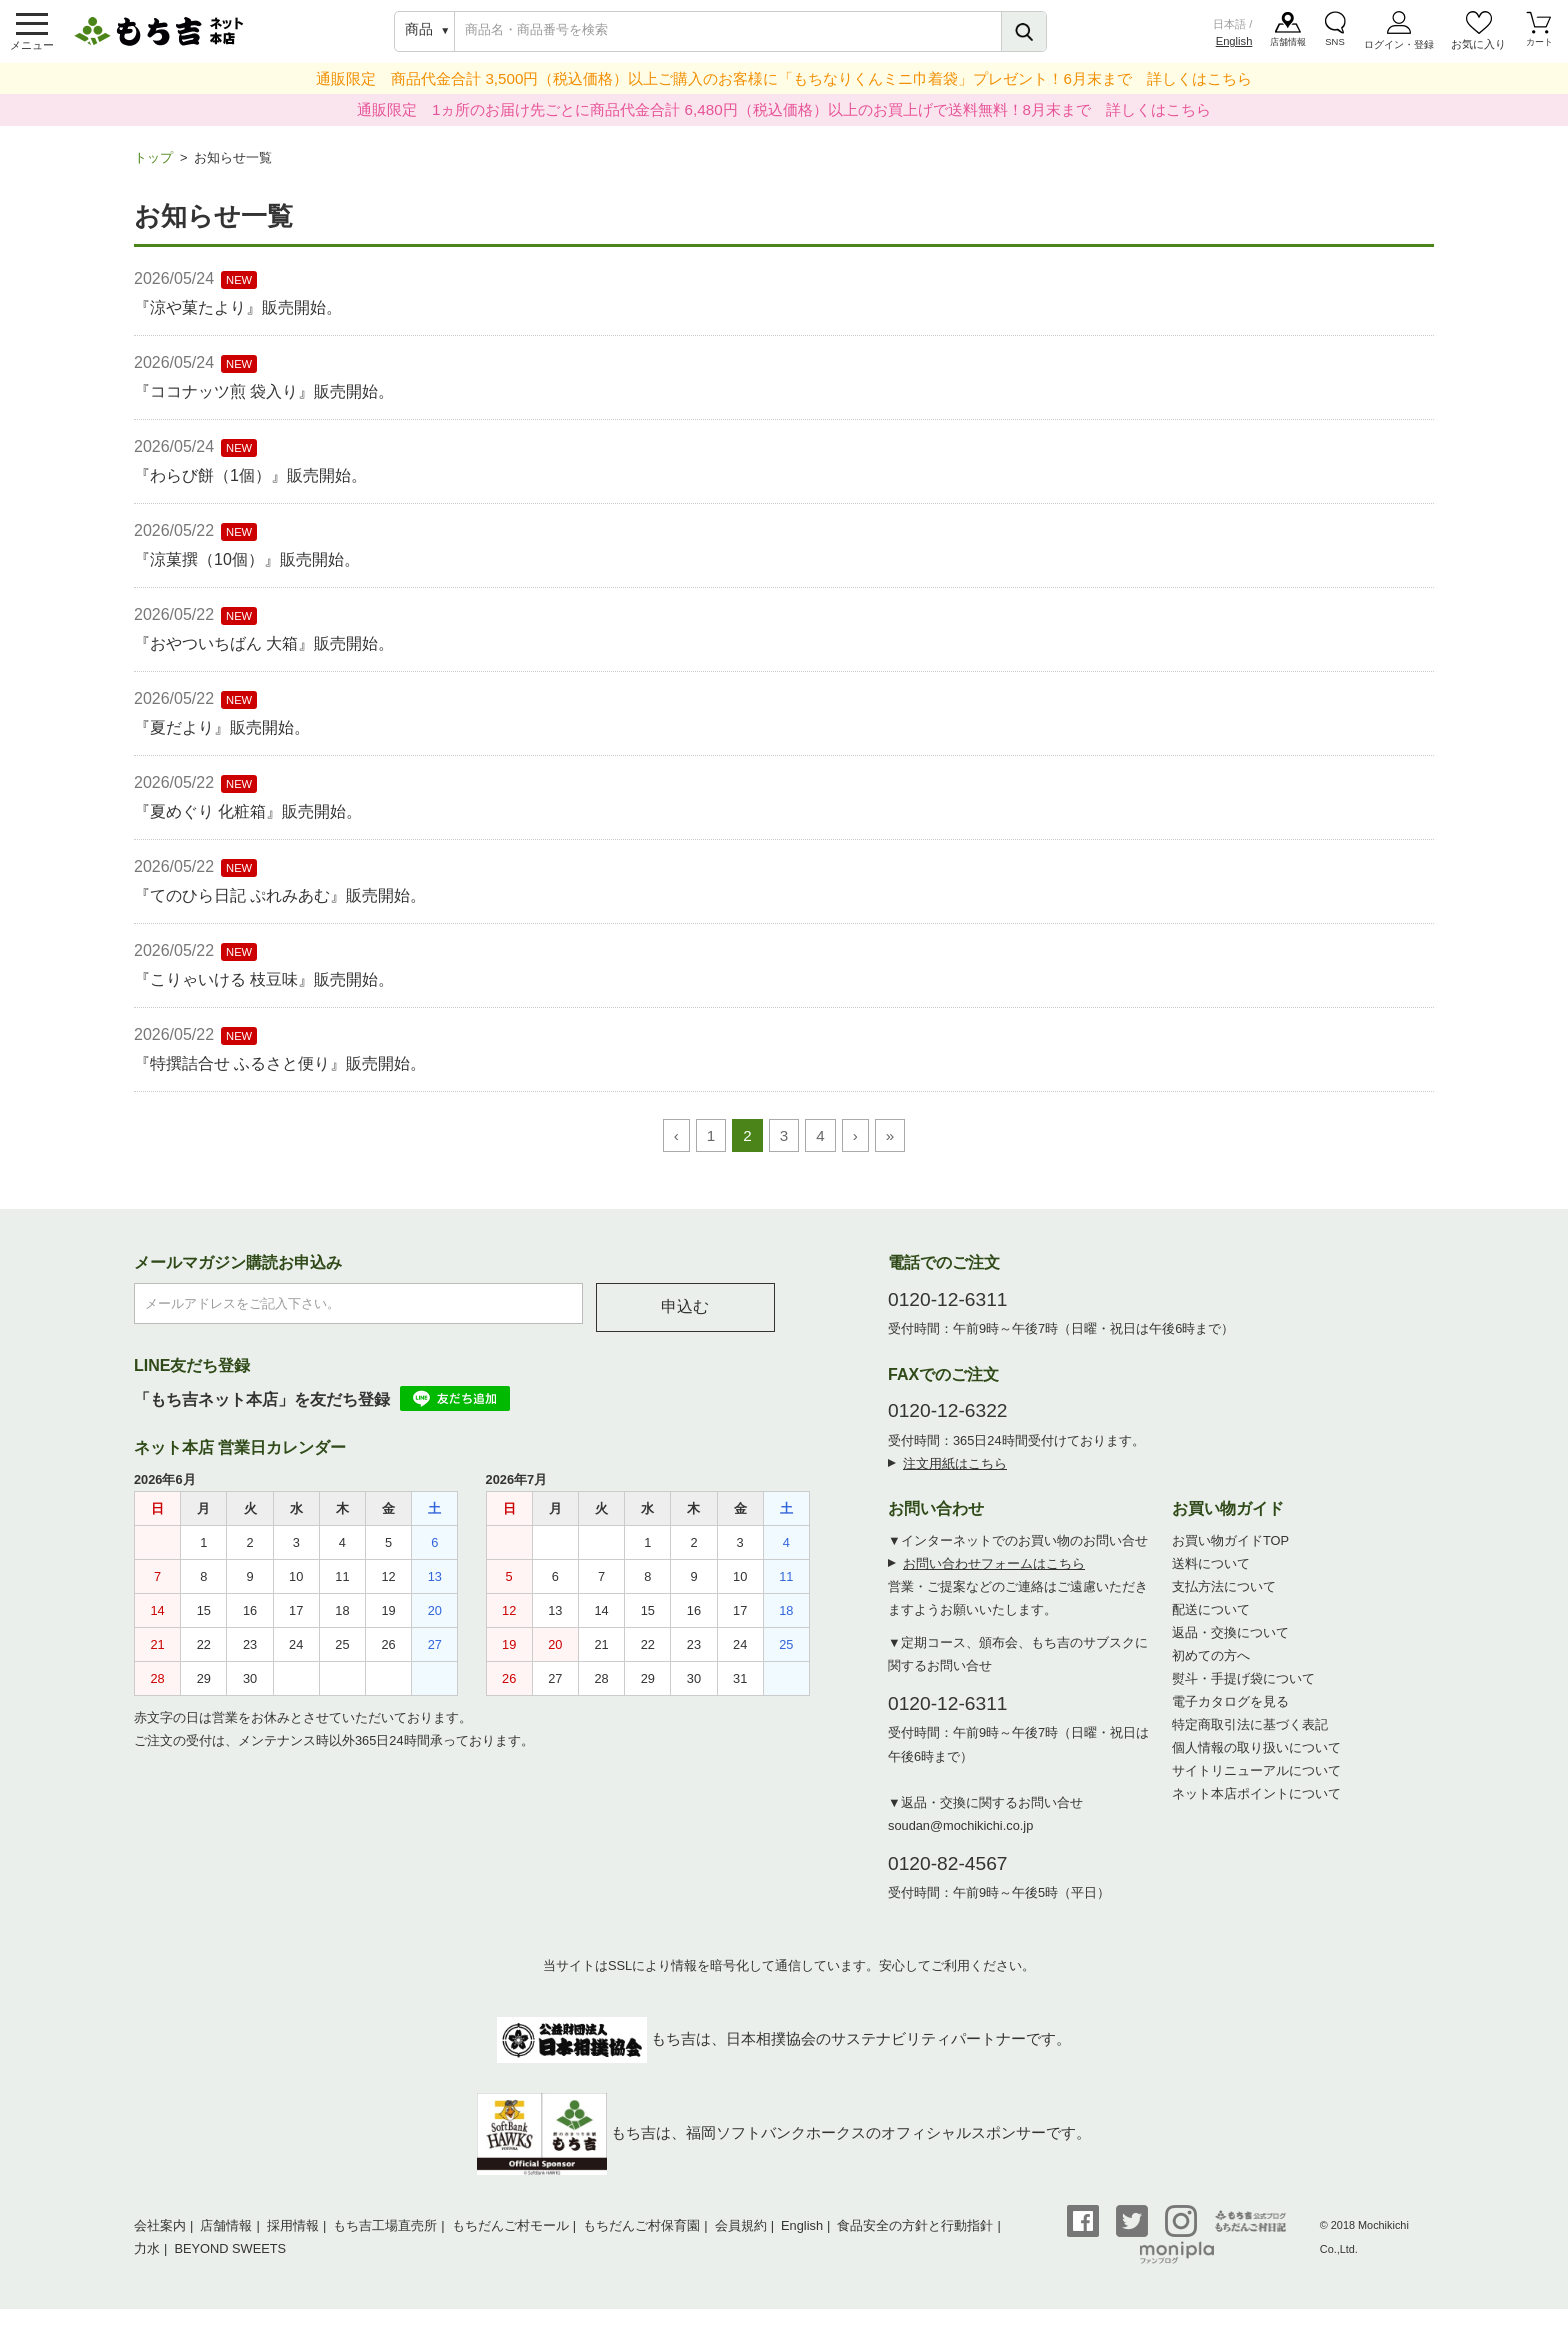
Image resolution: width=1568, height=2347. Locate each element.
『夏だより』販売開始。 (222, 737)
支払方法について (1224, 1596)
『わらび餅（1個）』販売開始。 (250, 485)
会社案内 (160, 2235)
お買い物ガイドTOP (1230, 1550)
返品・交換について (1230, 1642)
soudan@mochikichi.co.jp (960, 1835)
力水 (147, 2258)
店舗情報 (1289, 49)
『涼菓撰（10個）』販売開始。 (247, 569)
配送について (1211, 1619)
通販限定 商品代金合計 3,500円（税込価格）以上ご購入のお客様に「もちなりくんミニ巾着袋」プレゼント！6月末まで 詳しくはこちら (784, 88)
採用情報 (293, 2235)
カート (1539, 49)
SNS (1336, 49)
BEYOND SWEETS (230, 2258)
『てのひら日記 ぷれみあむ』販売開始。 (280, 905)
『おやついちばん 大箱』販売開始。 (264, 653)
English (1233, 46)
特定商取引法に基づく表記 (1250, 1734)
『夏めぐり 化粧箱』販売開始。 (248, 821)
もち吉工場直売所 (385, 2235)
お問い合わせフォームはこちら (994, 1573)
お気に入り (1478, 49)
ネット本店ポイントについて (1256, 1803)
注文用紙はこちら (955, 1473)
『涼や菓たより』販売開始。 (238, 317)
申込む (685, 1316)
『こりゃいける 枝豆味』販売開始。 (264, 989)
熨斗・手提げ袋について (1243, 1688)
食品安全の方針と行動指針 (915, 2235)
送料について (1211, 1573)
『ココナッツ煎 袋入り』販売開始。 (264, 401)
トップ (153, 167)
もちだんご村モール (510, 2235)
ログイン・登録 (1399, 49)
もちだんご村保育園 (641, 2235)
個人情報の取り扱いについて (1256, 1757)
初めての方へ (1211, 1665)
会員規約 (741, 2235)
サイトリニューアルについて (1256, 1780)
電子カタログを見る (1230, 1711)
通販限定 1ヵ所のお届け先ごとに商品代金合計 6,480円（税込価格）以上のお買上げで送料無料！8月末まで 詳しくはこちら (784, 119)
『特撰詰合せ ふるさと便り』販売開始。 (280, 1073)
